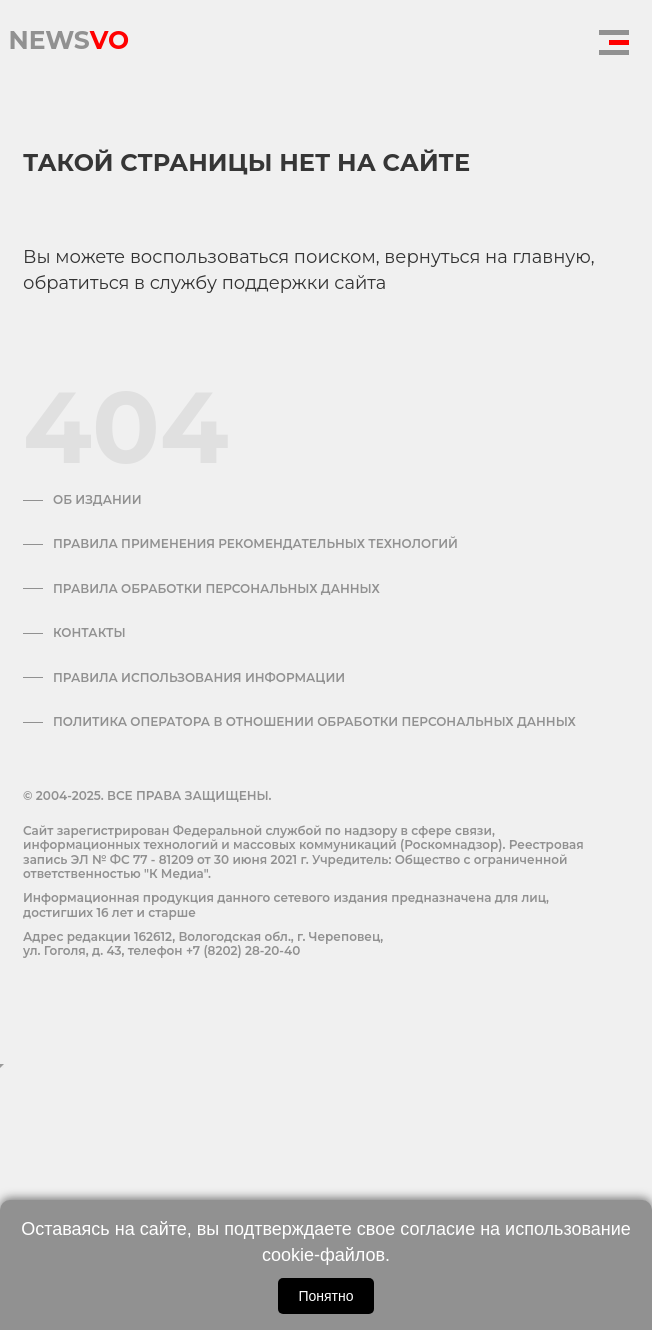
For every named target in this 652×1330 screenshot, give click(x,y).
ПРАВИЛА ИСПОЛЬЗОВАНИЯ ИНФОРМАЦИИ (199, 678)
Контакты (89, 633)
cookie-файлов (323, 1255)
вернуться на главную (487, 257)
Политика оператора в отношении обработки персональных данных (314, 722)
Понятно (325, 1296)
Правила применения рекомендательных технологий (255, 544)
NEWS (68, 35)
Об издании (97, 500)
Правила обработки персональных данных (216, 589)
